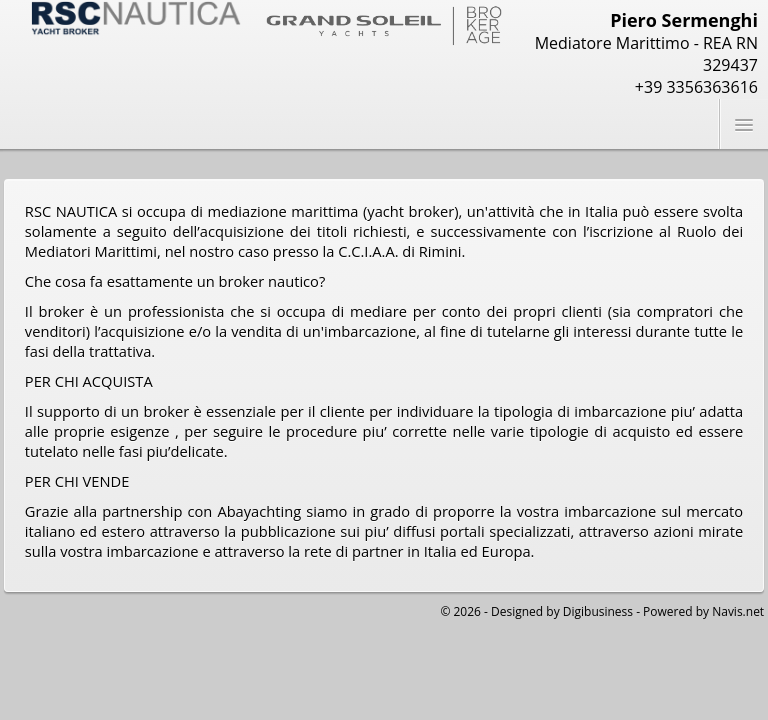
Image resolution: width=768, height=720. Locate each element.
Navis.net (738, 611)
